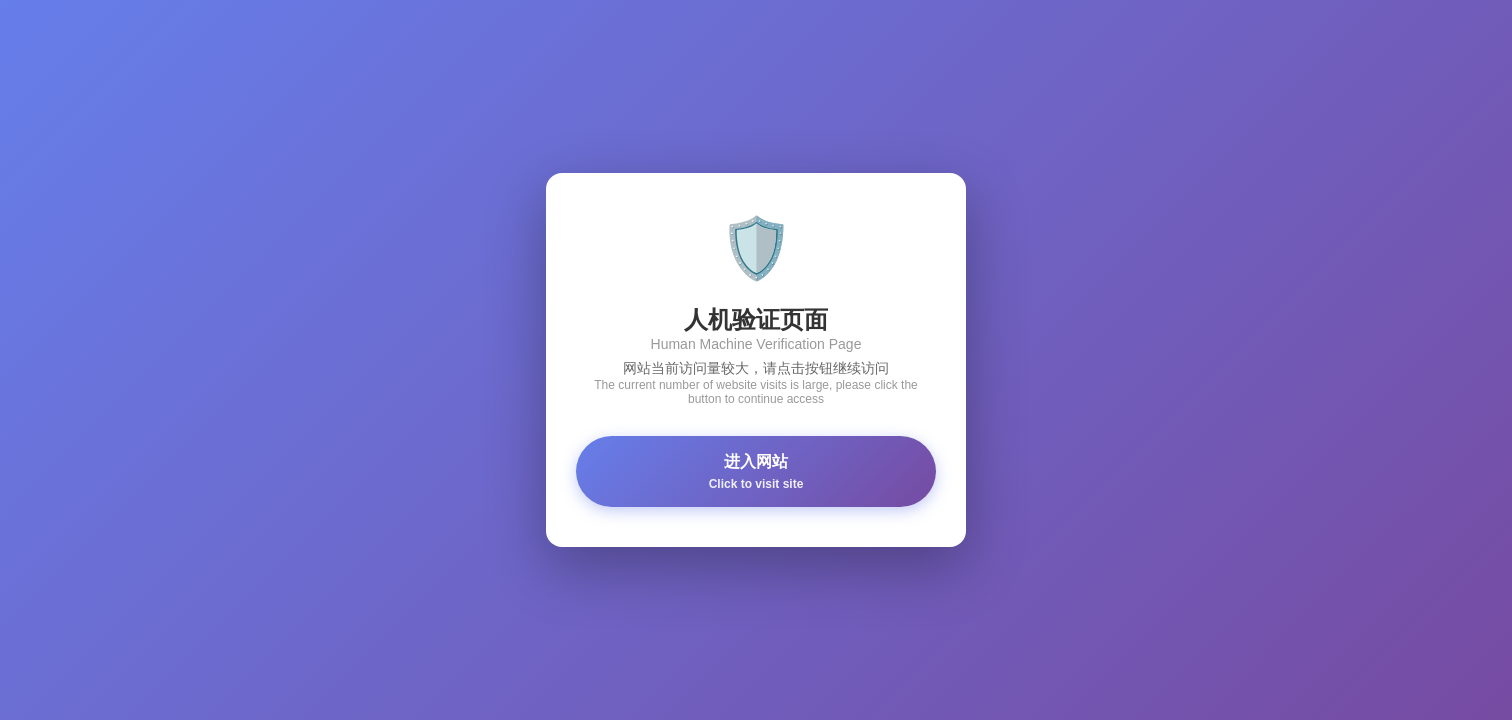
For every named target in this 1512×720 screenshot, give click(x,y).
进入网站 (756, 472)
